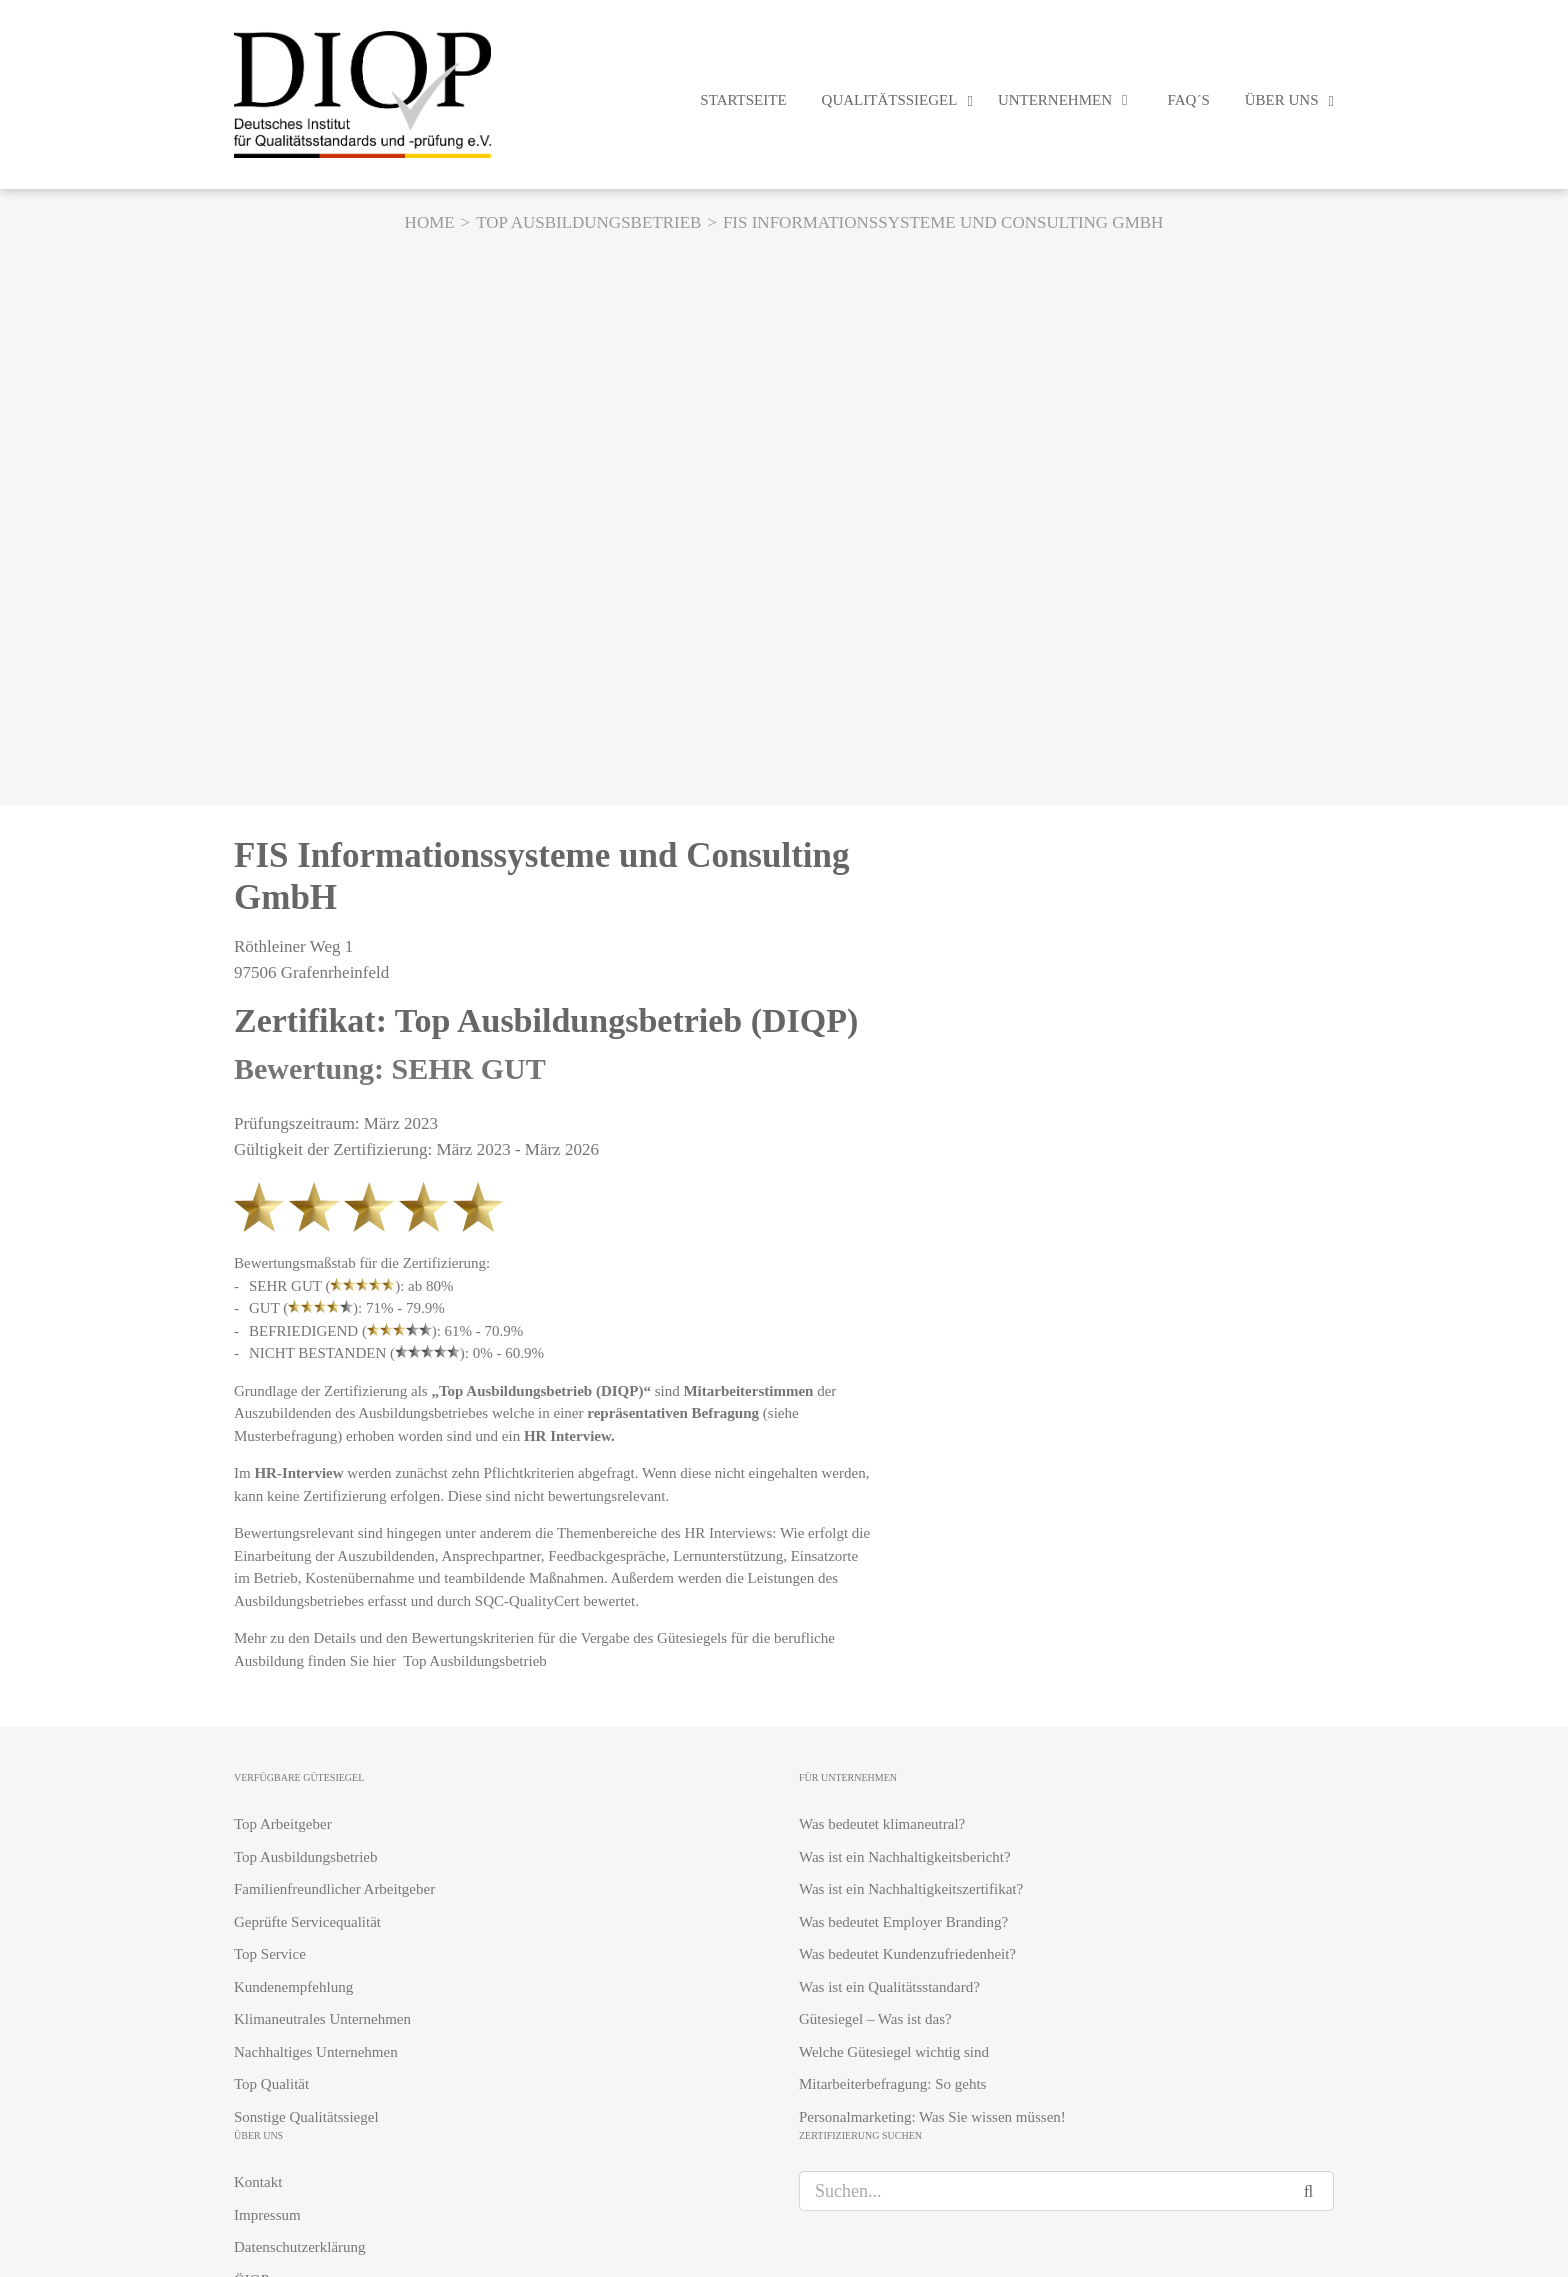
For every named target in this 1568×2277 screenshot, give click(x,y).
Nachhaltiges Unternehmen (316, 2052)
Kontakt (258, 2182)
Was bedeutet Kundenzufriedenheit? (907, 1954)
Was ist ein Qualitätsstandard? (889, 1987)
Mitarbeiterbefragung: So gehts (892, 2084)
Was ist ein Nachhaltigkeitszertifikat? (911, 1889)
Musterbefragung (285, 1436)
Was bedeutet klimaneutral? (882, 1824)
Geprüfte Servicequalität (307, 1922)
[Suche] (1314, 2191)
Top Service (270, 1954)
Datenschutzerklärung (300, 2247)
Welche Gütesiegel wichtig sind (894, 2052)
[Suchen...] (1046, 2191)
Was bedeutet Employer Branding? (903, 1922)
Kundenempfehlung (293, 1987)
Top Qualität (271, 2084)
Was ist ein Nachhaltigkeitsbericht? (905, 1857)
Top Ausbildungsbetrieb (476, 1661)
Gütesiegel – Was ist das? (875, 2019)
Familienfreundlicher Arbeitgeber (334, 1889)
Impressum (267, 2215)
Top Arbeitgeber (283, 1824)
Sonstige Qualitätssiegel (306, 2117)
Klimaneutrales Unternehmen (322, 2019)
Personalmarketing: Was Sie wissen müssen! (932, 2117)
